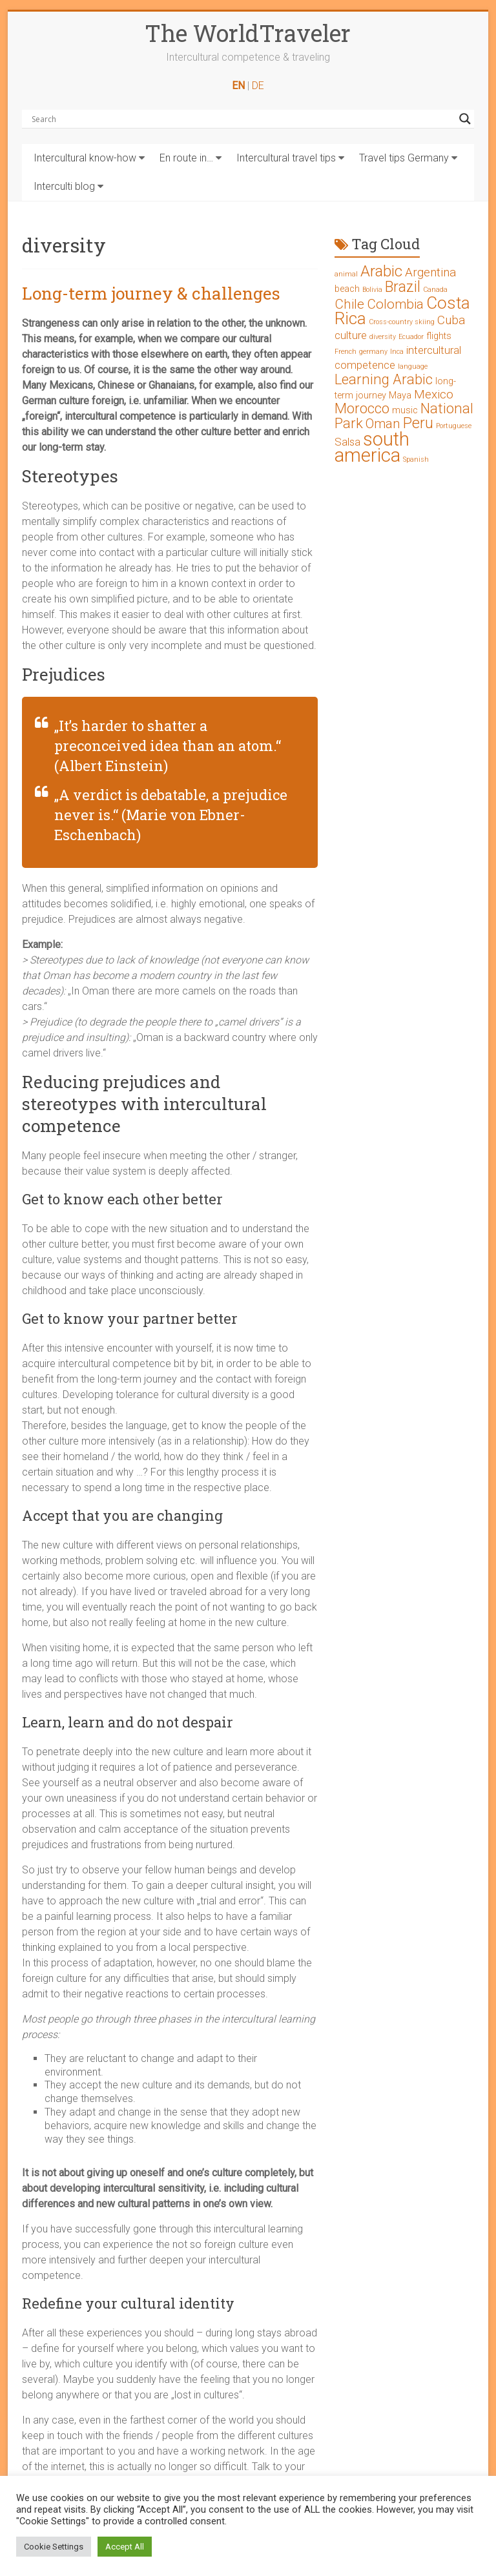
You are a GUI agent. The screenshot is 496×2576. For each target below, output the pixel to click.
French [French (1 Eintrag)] (345, 351)
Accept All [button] (124, 2546)
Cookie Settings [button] (53, 2546)
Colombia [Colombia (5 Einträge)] (395, 304)
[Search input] (242, 119)
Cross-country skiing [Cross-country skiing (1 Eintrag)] (402, 322)
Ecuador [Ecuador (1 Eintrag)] (411, 337)
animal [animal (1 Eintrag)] (346, 274)
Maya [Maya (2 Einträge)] (400, 395)
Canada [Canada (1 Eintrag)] (435, 289)
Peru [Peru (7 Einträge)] (418, 423)
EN (238, 85)
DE (258, 85)
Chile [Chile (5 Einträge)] (349, 304)
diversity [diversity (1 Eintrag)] (382, 337)
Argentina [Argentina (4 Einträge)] (430, 272)
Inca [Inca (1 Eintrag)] (397, 351)
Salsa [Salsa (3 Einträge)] (347, 441)
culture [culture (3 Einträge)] (351, 335)
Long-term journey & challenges (151, 293)
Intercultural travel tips (286, 158)
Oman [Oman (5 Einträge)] (383, 423)
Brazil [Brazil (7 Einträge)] (402, 287)
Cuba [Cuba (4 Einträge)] (451, 320)
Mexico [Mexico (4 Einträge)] (433, 394)
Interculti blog (64, 186)
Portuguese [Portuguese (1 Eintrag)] (453, 426)
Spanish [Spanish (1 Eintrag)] (416, 459)
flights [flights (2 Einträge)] (438, 336)
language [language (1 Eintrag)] (413, 366)
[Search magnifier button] (465, 119)
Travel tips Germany (404, 158)
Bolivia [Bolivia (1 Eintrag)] (372, 289)
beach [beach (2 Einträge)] (347, 288)
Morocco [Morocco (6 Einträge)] (362, 408)
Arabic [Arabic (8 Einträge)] (381, 271)
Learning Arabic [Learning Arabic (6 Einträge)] (384, 379)
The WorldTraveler (248, 32)
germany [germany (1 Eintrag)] (373, 351)
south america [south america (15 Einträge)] (372, 447)
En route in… (186, 158)
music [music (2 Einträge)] (405, 410)
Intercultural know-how (85, 158)
